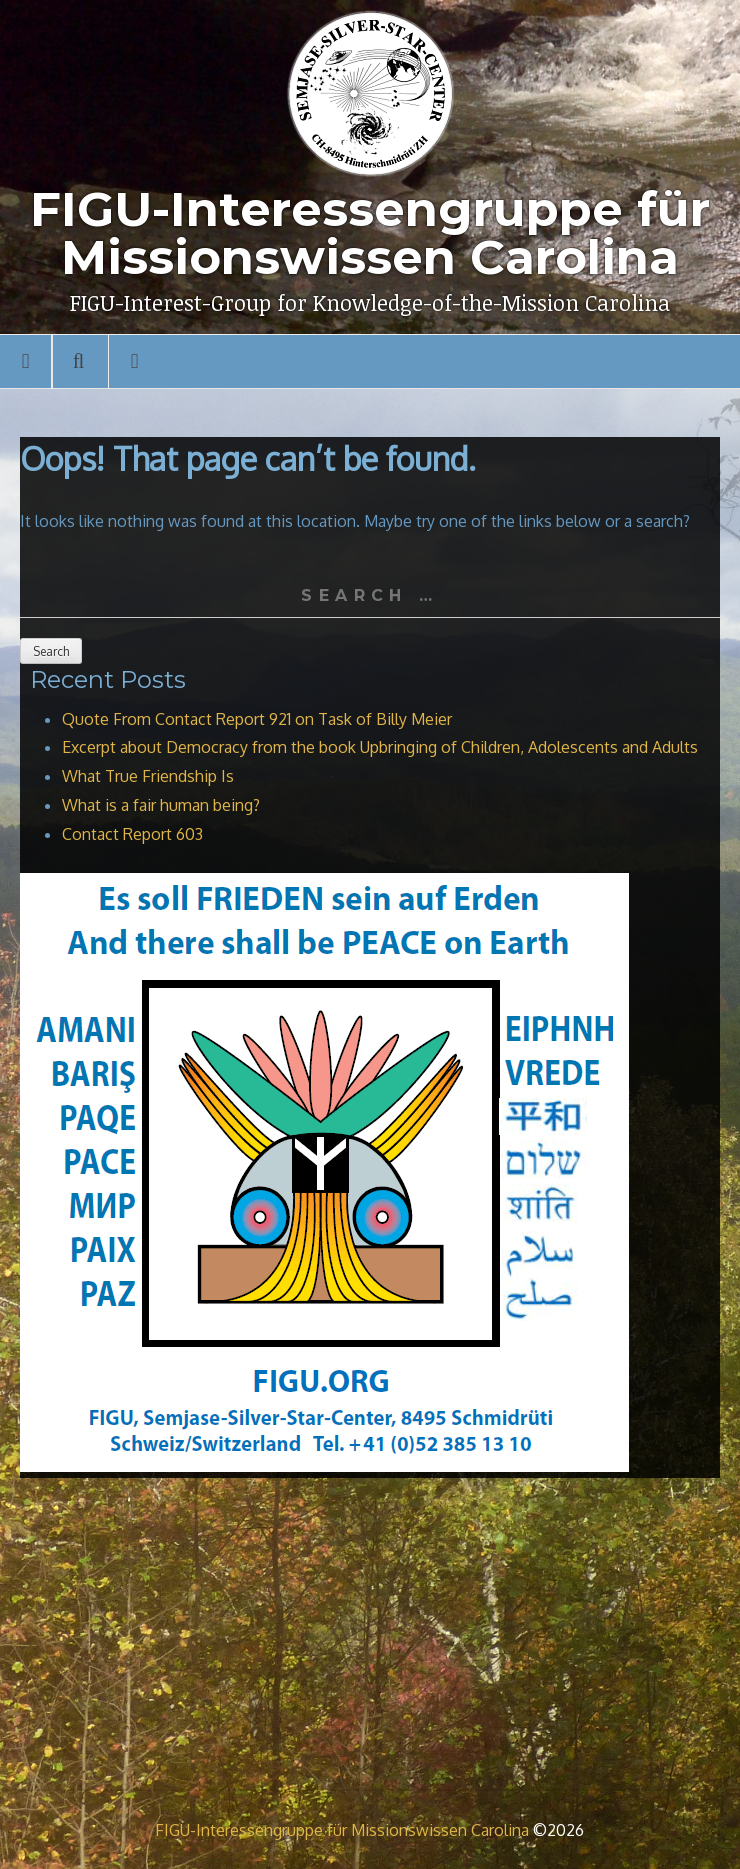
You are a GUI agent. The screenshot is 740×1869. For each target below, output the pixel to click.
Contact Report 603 (132, 834)
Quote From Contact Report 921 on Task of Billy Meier (257, 719)
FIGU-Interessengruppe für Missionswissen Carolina (342, 1830)
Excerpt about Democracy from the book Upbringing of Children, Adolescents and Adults (380, 747)
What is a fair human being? (161, 805)
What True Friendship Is (148, 776)
